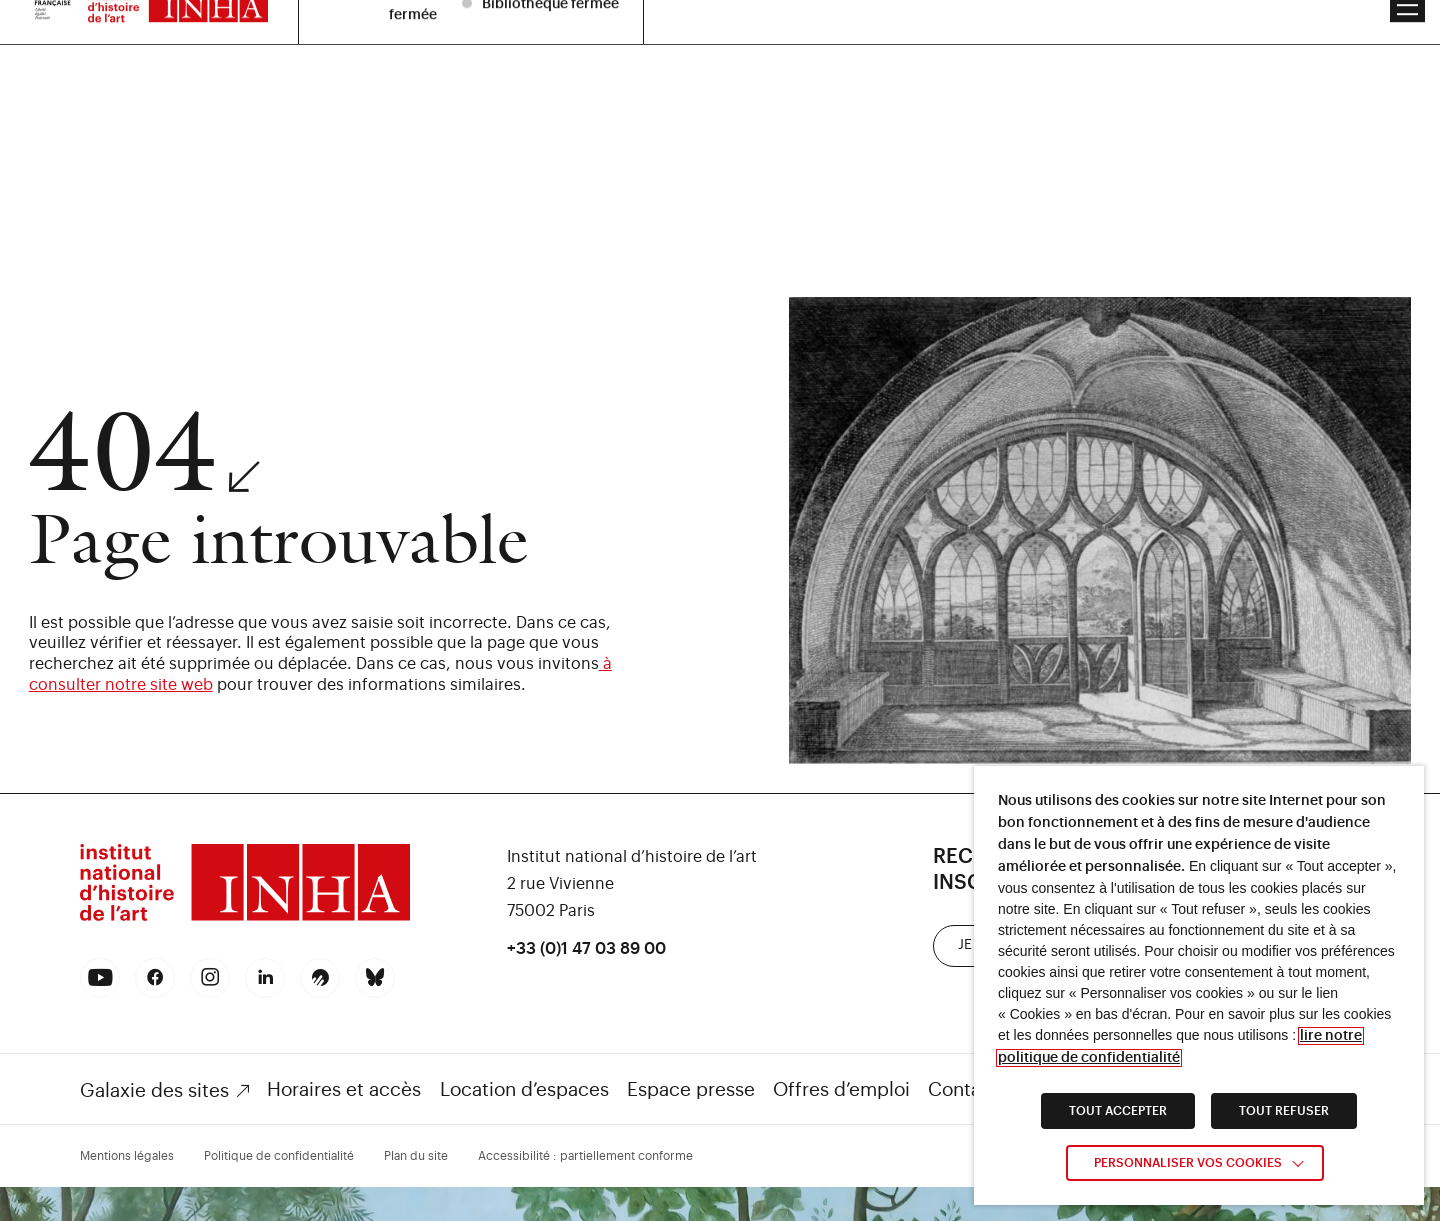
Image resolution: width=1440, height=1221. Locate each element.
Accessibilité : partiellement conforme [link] (585, 1156)
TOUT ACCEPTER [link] (1118, 1111)
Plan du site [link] (416, 1156)
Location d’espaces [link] (524, 1089)
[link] (245, 918)
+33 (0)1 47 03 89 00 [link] (586, 949)
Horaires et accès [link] (344, 1089)
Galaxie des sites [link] (154, 1090)
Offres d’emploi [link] (841, 1089)
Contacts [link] (968, 1089)
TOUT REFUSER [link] (1284, 1111)
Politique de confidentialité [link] (279, 1156)
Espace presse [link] (691, 1089)
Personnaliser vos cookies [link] (1188, 1163)
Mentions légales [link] (127, 1156)
